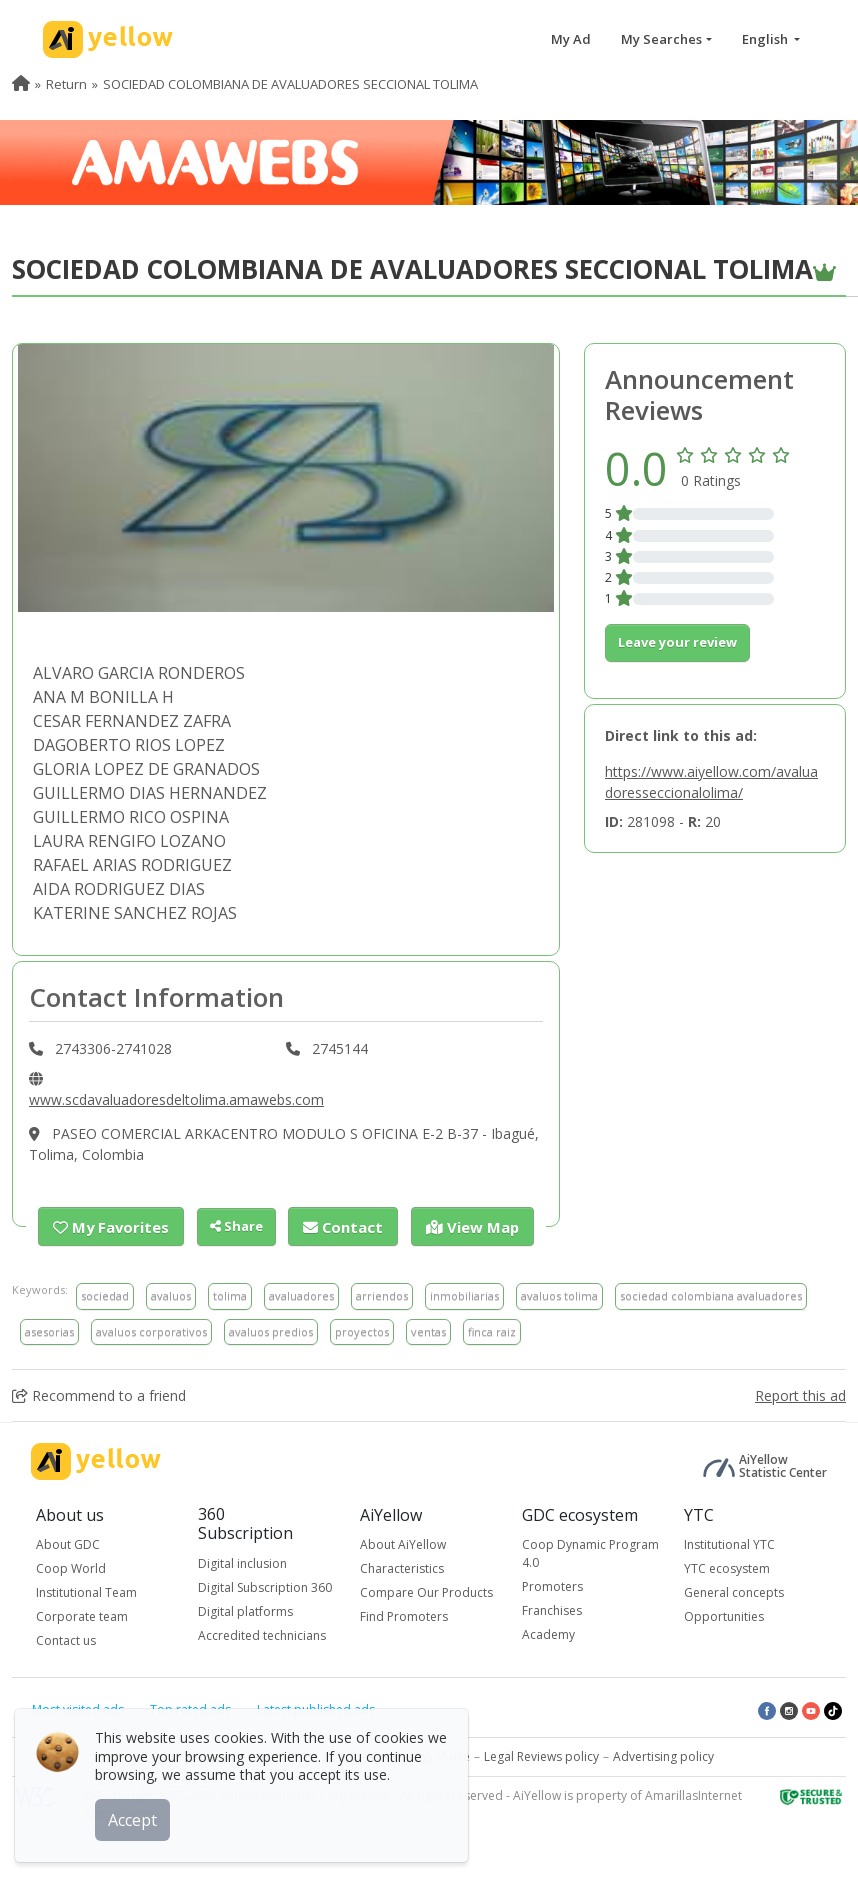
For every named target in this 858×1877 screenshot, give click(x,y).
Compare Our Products (426, 1591)
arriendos (382, 1294)
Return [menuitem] (66, 84)
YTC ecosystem (727, 1567)
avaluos (171, 1294)
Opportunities (724, 1615)
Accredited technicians (262, 1633)
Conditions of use (420, 1755)
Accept (137, 1816)
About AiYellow (403, 1543)
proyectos (362, 1329)
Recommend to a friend (99, 1394)
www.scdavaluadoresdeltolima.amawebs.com (176, 1099)
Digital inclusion (242, 1561)
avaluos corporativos (151, 1329)
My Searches (661, 39)
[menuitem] (21, 84)
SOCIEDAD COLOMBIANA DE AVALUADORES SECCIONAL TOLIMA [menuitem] (290, 84)
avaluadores (301, 1294)
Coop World (71, 1567)
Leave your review (677, 642)
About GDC (68, 1543)
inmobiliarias (464, 1294)
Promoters (552, 1585)
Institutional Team (86, 1591)
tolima (230, 1294)
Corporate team (82, 1615)
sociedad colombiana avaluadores (711, 1294)
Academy (548, 1633)
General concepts (734, 1591)
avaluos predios (271, 1329)
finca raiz (492, 1329)
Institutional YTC (729, 1543)
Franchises (552, 1609)
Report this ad (800, 1394)
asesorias (49, 1329)
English (766, 39)
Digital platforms (245, 1609)
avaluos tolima (559, 1294)
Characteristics (402, 1567)
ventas (428, 1329)
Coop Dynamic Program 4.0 (590, 1552)
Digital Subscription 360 (265, 1585)
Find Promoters (404, 1615)
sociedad (105, 1294)
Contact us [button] (66, 1639)
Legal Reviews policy (541, 1755)
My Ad (571, 39)
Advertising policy (663, 1755)
